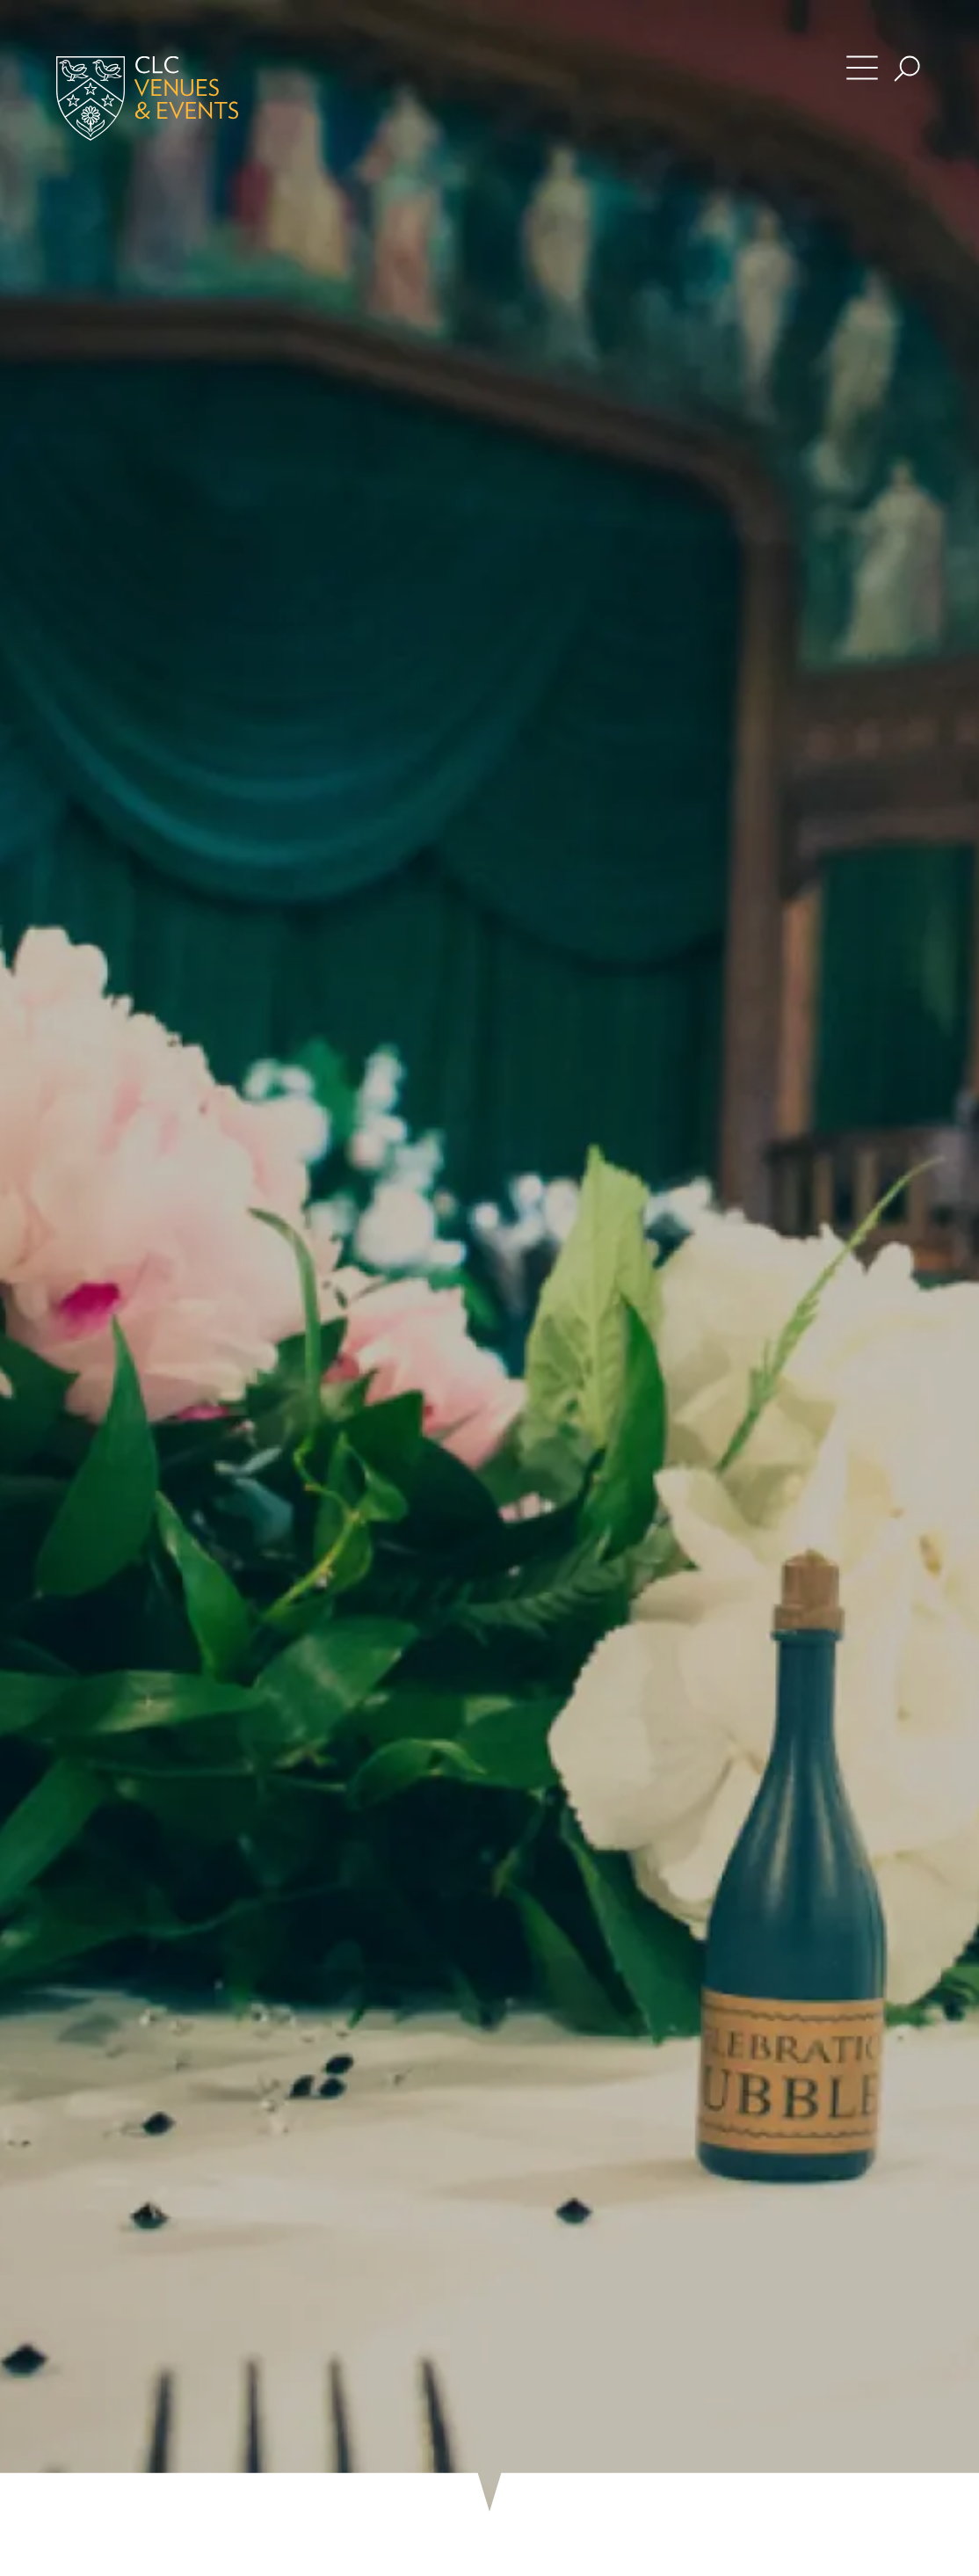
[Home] (172, 98)
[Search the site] (907, 68)
